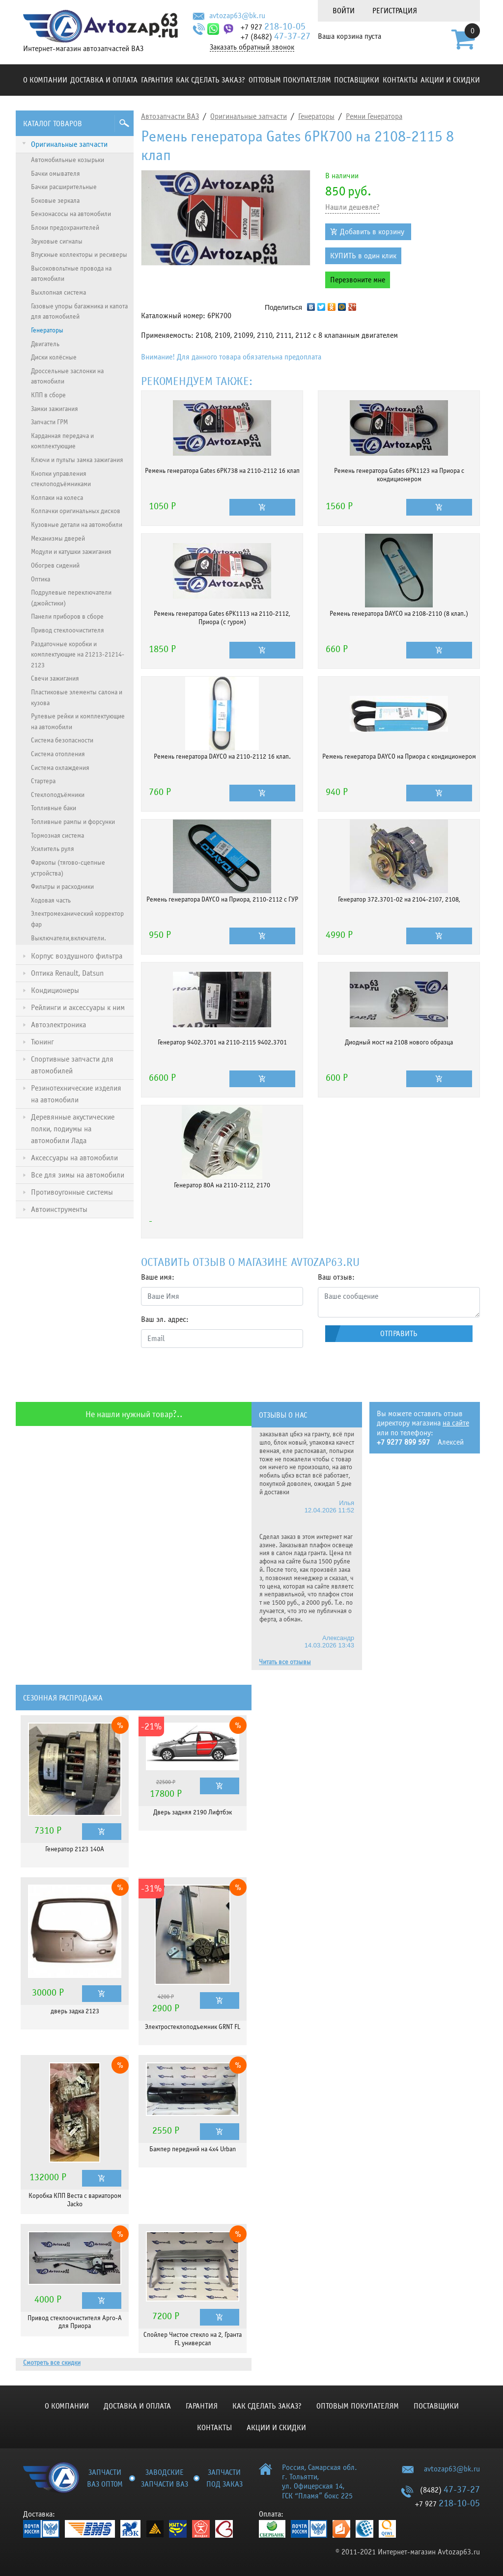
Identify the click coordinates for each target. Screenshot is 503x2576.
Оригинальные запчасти (248, 116)
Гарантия (157, 80)
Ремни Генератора (374, 116)
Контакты (400, 80)
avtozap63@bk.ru (237, 15)
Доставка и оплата (104, 80)
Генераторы (316, 116)
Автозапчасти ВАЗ (170, 116)
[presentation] (215, 1375)
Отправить (399, 1333)
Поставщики (356, 80)
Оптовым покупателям (290, 80)
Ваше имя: (157, 1277)
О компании (45, 80)
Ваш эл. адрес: (165, 1319)
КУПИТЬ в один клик (363, 255)
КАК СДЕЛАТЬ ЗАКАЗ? (210, 80)
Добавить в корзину (372, 231)
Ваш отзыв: (336, 1277)
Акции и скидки (450, 80)
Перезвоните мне (357, 279)
